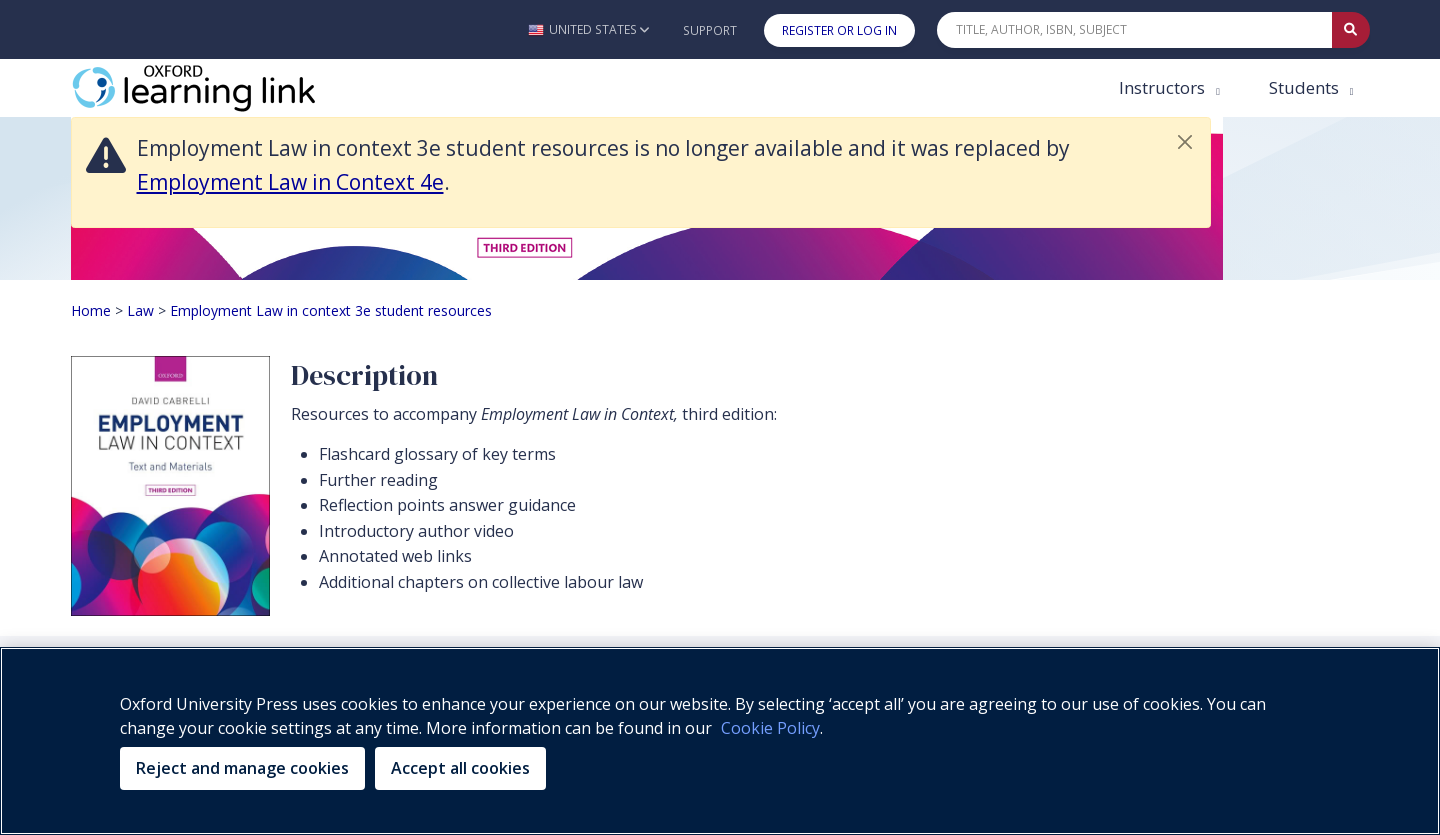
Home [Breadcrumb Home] (91, 310)
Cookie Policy (770, 728)
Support (710, 30)
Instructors (1164, 87)
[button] (588, 29)
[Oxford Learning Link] (221, 88)
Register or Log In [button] (839, 30)
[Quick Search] (1135, 30)
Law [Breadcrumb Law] (140, 310)
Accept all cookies (460, 768)
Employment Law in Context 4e (290, 182)
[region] (720, 741)
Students (1306, 87)
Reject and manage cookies (242, 768)
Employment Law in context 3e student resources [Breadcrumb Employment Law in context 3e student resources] (331, 310)
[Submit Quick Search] (1351, 30)
